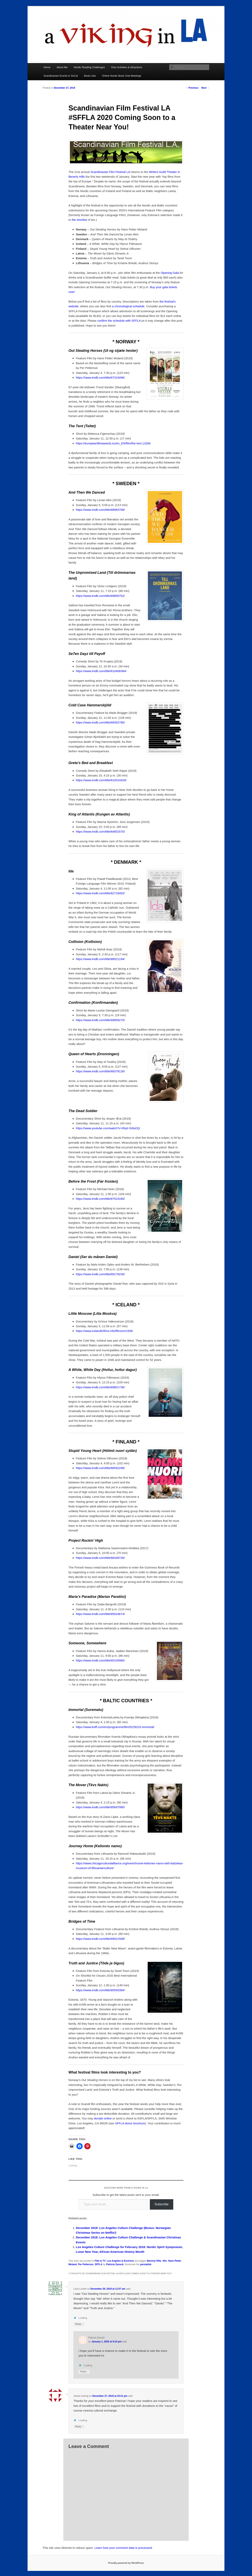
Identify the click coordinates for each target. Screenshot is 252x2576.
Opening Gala (170, 272)
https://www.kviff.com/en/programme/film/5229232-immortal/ (115, 1727)
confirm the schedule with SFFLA (119, 320)
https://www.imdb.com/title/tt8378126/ (100, 1071)
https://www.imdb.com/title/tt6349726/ (100, 1557)
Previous (191, 87)
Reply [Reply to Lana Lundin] (79, 2324)
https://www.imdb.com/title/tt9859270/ (100, 1020)
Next (205, 87)
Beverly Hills (154, 2260)
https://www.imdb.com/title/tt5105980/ (100, 1660)
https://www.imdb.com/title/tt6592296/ (100, 1468)
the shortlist (79, 219)
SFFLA (98, 2264)
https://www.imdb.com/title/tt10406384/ (101, 671)
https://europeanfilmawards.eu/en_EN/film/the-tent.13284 (113, 443)
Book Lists (90, 75)
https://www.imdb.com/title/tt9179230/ (100, 1274)
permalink (145, 2264)
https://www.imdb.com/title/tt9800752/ (100, 595)
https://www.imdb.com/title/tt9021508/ (100, 1938)
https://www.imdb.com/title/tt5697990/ (100, 1807)
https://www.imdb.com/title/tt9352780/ (100, 722)
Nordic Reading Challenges (89, 67)
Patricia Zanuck (115, 2264)
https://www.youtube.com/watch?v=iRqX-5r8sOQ (108, 1128)
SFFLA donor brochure (130, 2123)
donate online (103, 2118)
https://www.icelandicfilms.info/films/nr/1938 (104, 1331)
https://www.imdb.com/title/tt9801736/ (100, 1387)
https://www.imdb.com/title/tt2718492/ (100, 893)
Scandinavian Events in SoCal (61, 75)
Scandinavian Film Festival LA (110, 172)
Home (47, 67)
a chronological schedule (128, 306)
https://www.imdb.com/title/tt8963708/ (100, 509)
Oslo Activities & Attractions (126, 67)
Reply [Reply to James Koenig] (79, 2426)
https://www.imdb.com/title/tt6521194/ (100, 959)
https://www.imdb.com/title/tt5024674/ (100, 1614)
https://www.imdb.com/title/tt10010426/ (101, 780)
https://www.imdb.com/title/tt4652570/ (100, 831)
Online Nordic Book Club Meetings (121, 75)
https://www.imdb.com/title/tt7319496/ (100, 377)
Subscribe (162, 2204)
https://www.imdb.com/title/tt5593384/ (100, 1990)
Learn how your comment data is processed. (123, 2547)
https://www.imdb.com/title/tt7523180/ (100, 1198)
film (165, 2260)
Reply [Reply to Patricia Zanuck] (84, 2372)
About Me (62, 67)
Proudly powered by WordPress (126, 2563)
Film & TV (100, 2260)
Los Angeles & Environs (120, 2260)
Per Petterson (86, 2264)
